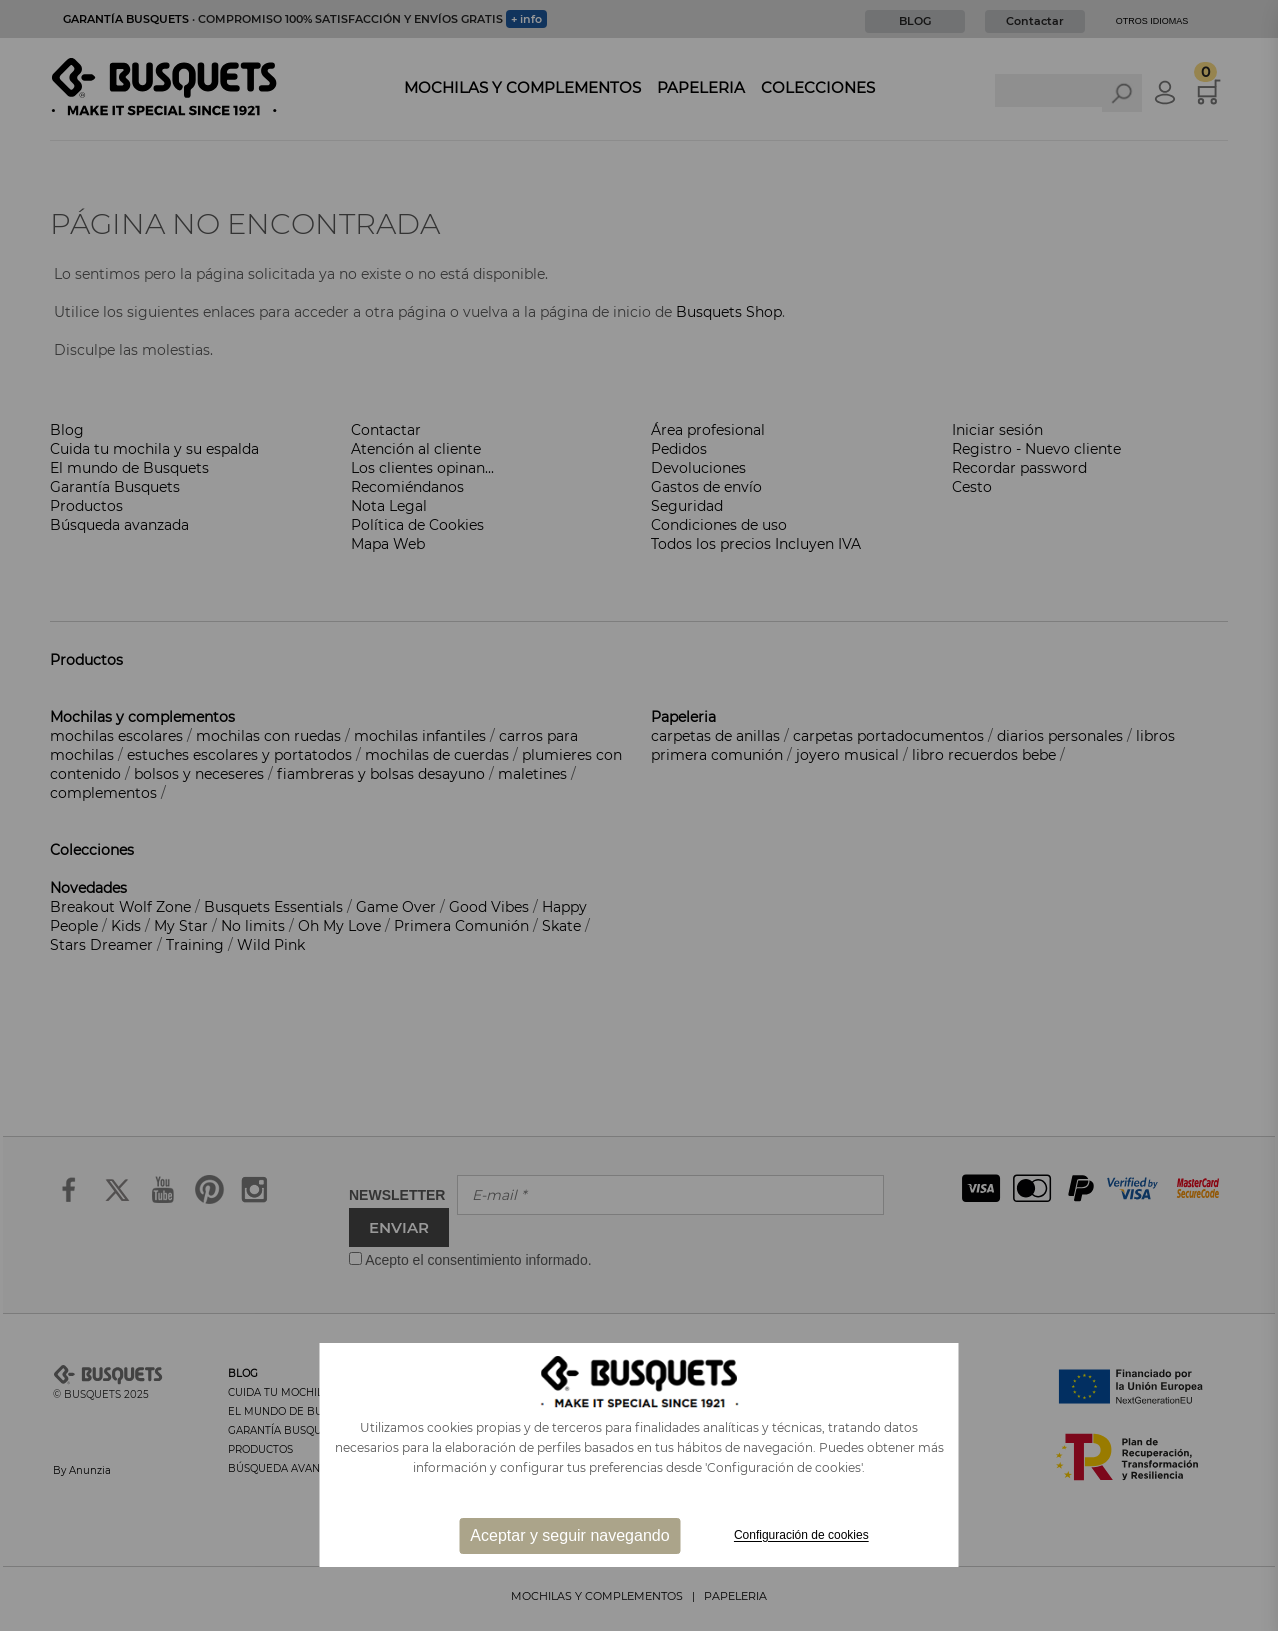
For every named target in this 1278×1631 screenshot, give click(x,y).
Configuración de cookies (801, 1536)
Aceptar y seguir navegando (569, 1535)
